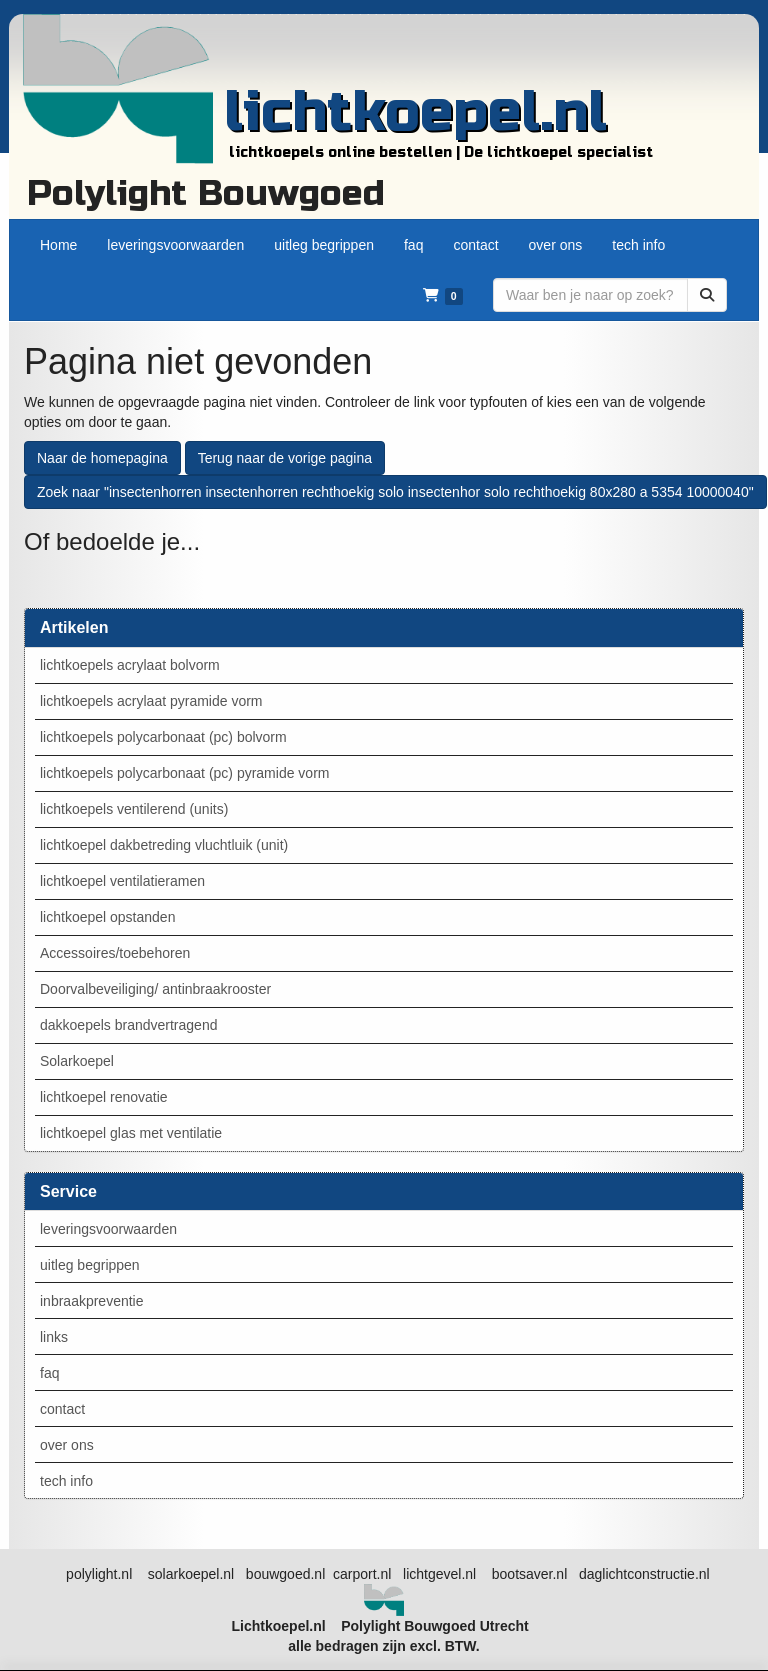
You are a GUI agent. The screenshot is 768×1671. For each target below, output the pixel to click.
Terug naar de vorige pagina (285, 458)
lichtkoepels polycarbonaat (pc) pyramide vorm (184, 773)
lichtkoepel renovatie (104, 1097)
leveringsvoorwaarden (108, 1229)
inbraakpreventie (92, 1301)
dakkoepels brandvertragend (128, 1025)
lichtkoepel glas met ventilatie (131, 1133)
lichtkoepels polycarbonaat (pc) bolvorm (163, 737)
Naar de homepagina (102, 458)
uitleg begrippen (90, 1265)
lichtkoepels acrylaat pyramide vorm (151, 701)
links (54, 1337)
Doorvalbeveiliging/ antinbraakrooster (155, 989)
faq (49, 1373)
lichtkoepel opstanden (107, 917)
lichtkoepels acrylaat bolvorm (130, 665)
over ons (67, 1445)
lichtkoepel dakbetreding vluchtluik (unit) (164, 845)
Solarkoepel (77, 1061)
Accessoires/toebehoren (115, 953)
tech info (66, 1481)
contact (62, 1409)
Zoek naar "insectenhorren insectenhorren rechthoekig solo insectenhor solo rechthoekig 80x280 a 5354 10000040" (395, 492)
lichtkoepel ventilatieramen (122, 881)
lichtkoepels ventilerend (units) (134, 809)
